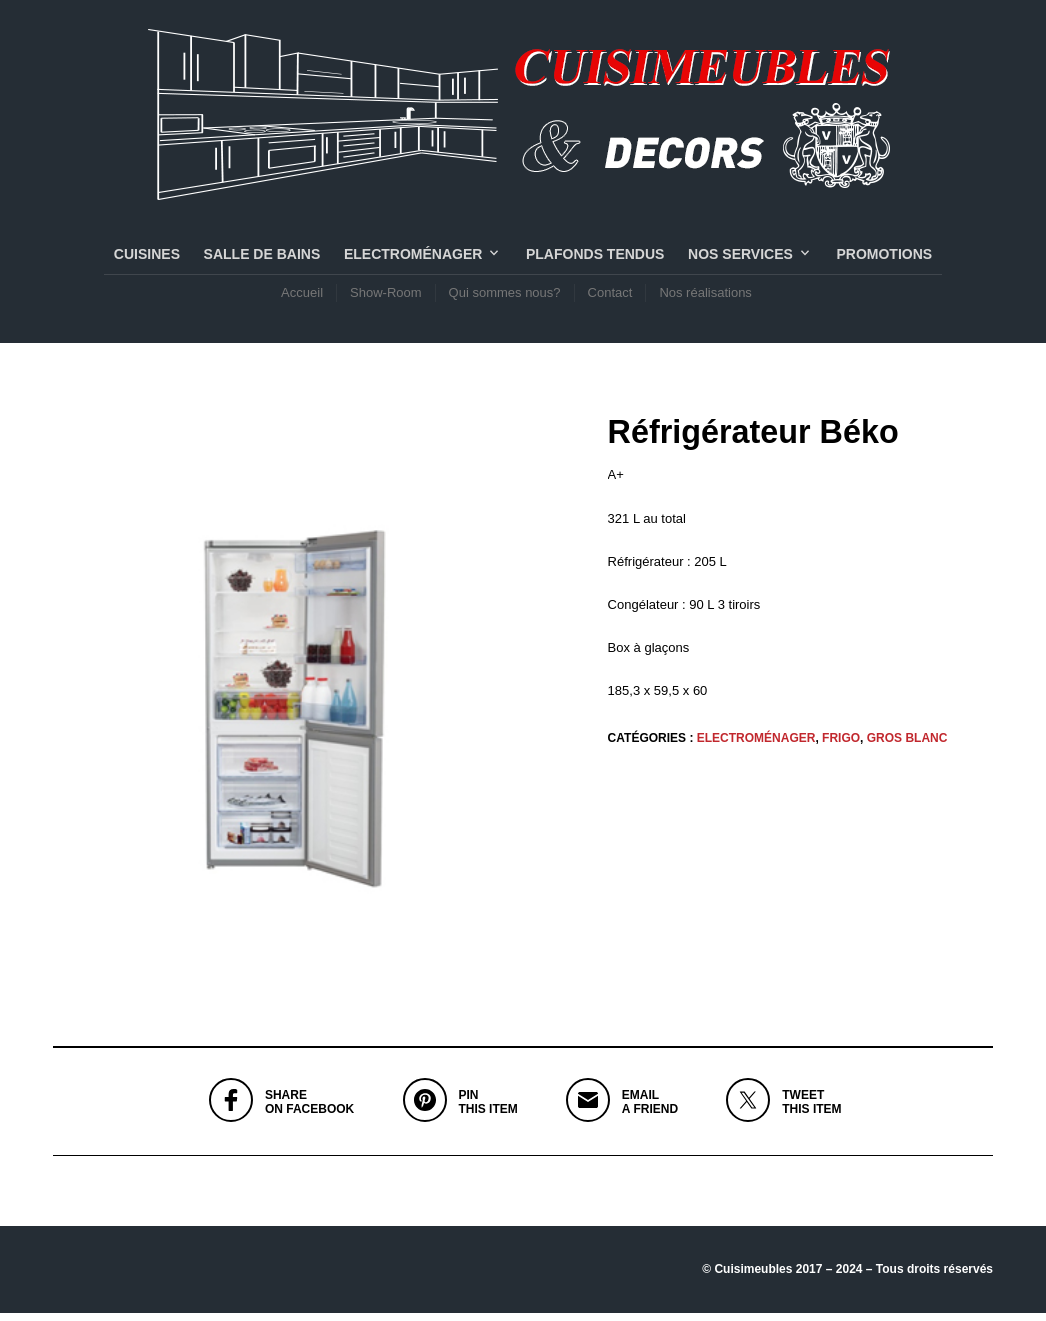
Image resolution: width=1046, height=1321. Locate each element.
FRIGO (841, 746)
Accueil (302, 296)
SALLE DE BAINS (262, 258)
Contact (610, 296)
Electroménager (413, 258)
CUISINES (147, 258)
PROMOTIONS (884, 258)
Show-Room (386, 296)
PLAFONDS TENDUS (595, 258)
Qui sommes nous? (505, 296)
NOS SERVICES (740, 258)
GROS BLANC (907, 746)
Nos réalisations (705, 296)
